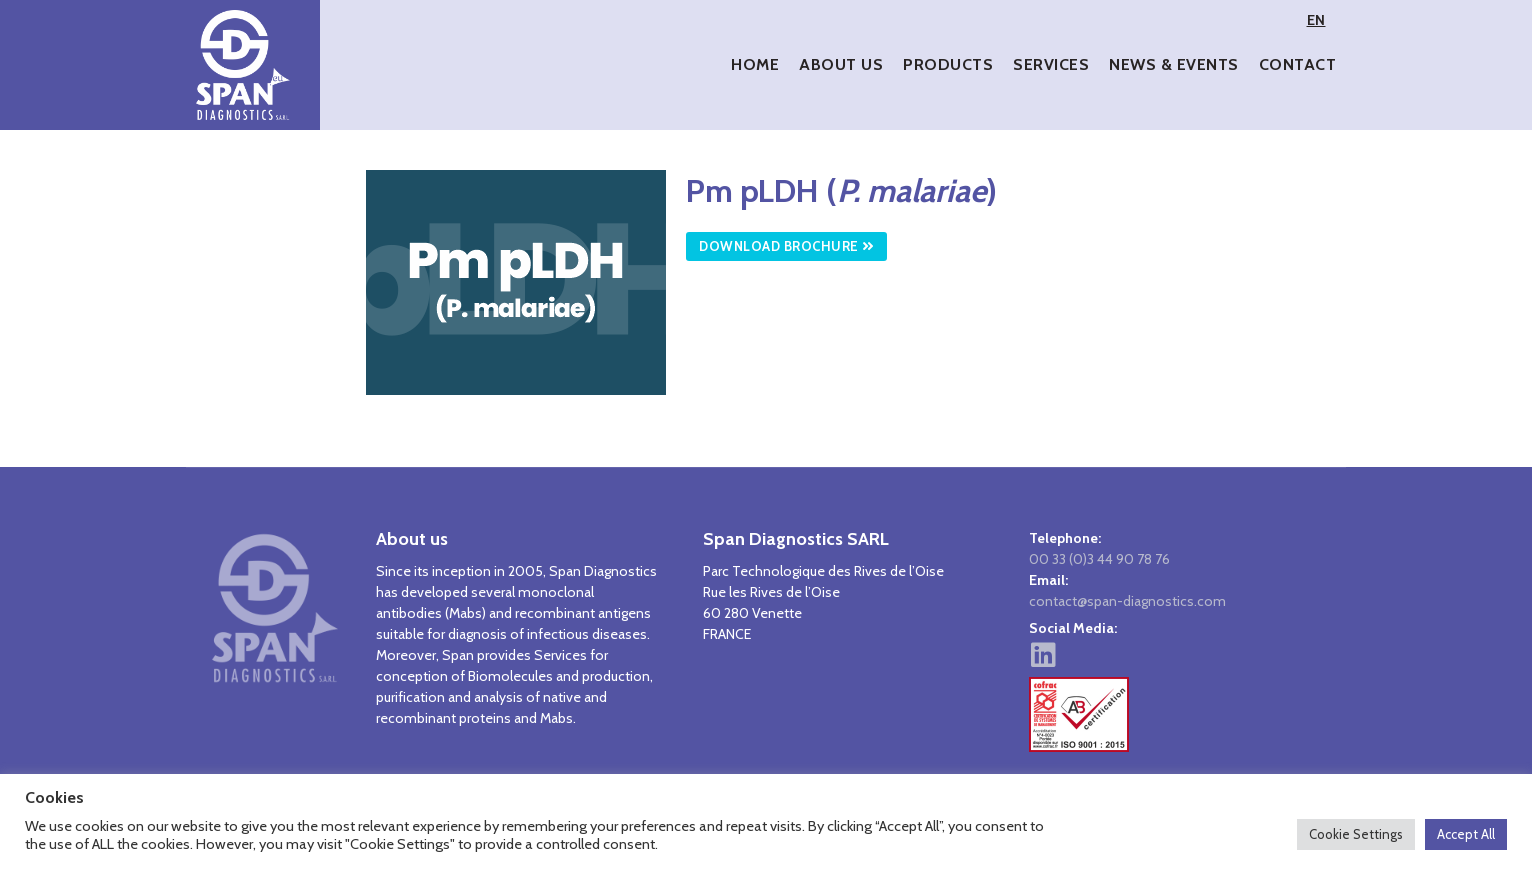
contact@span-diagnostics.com (1127, 601)
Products (948, 64)
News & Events (1174, 64)
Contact (1298, 64)
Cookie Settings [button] (1356, 834)
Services (1051, 64)
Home (755, 64)
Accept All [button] (1466, 834)
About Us (841, 64)
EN (1316, 20)
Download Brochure (786, 246)
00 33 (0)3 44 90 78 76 (1099, 559)
